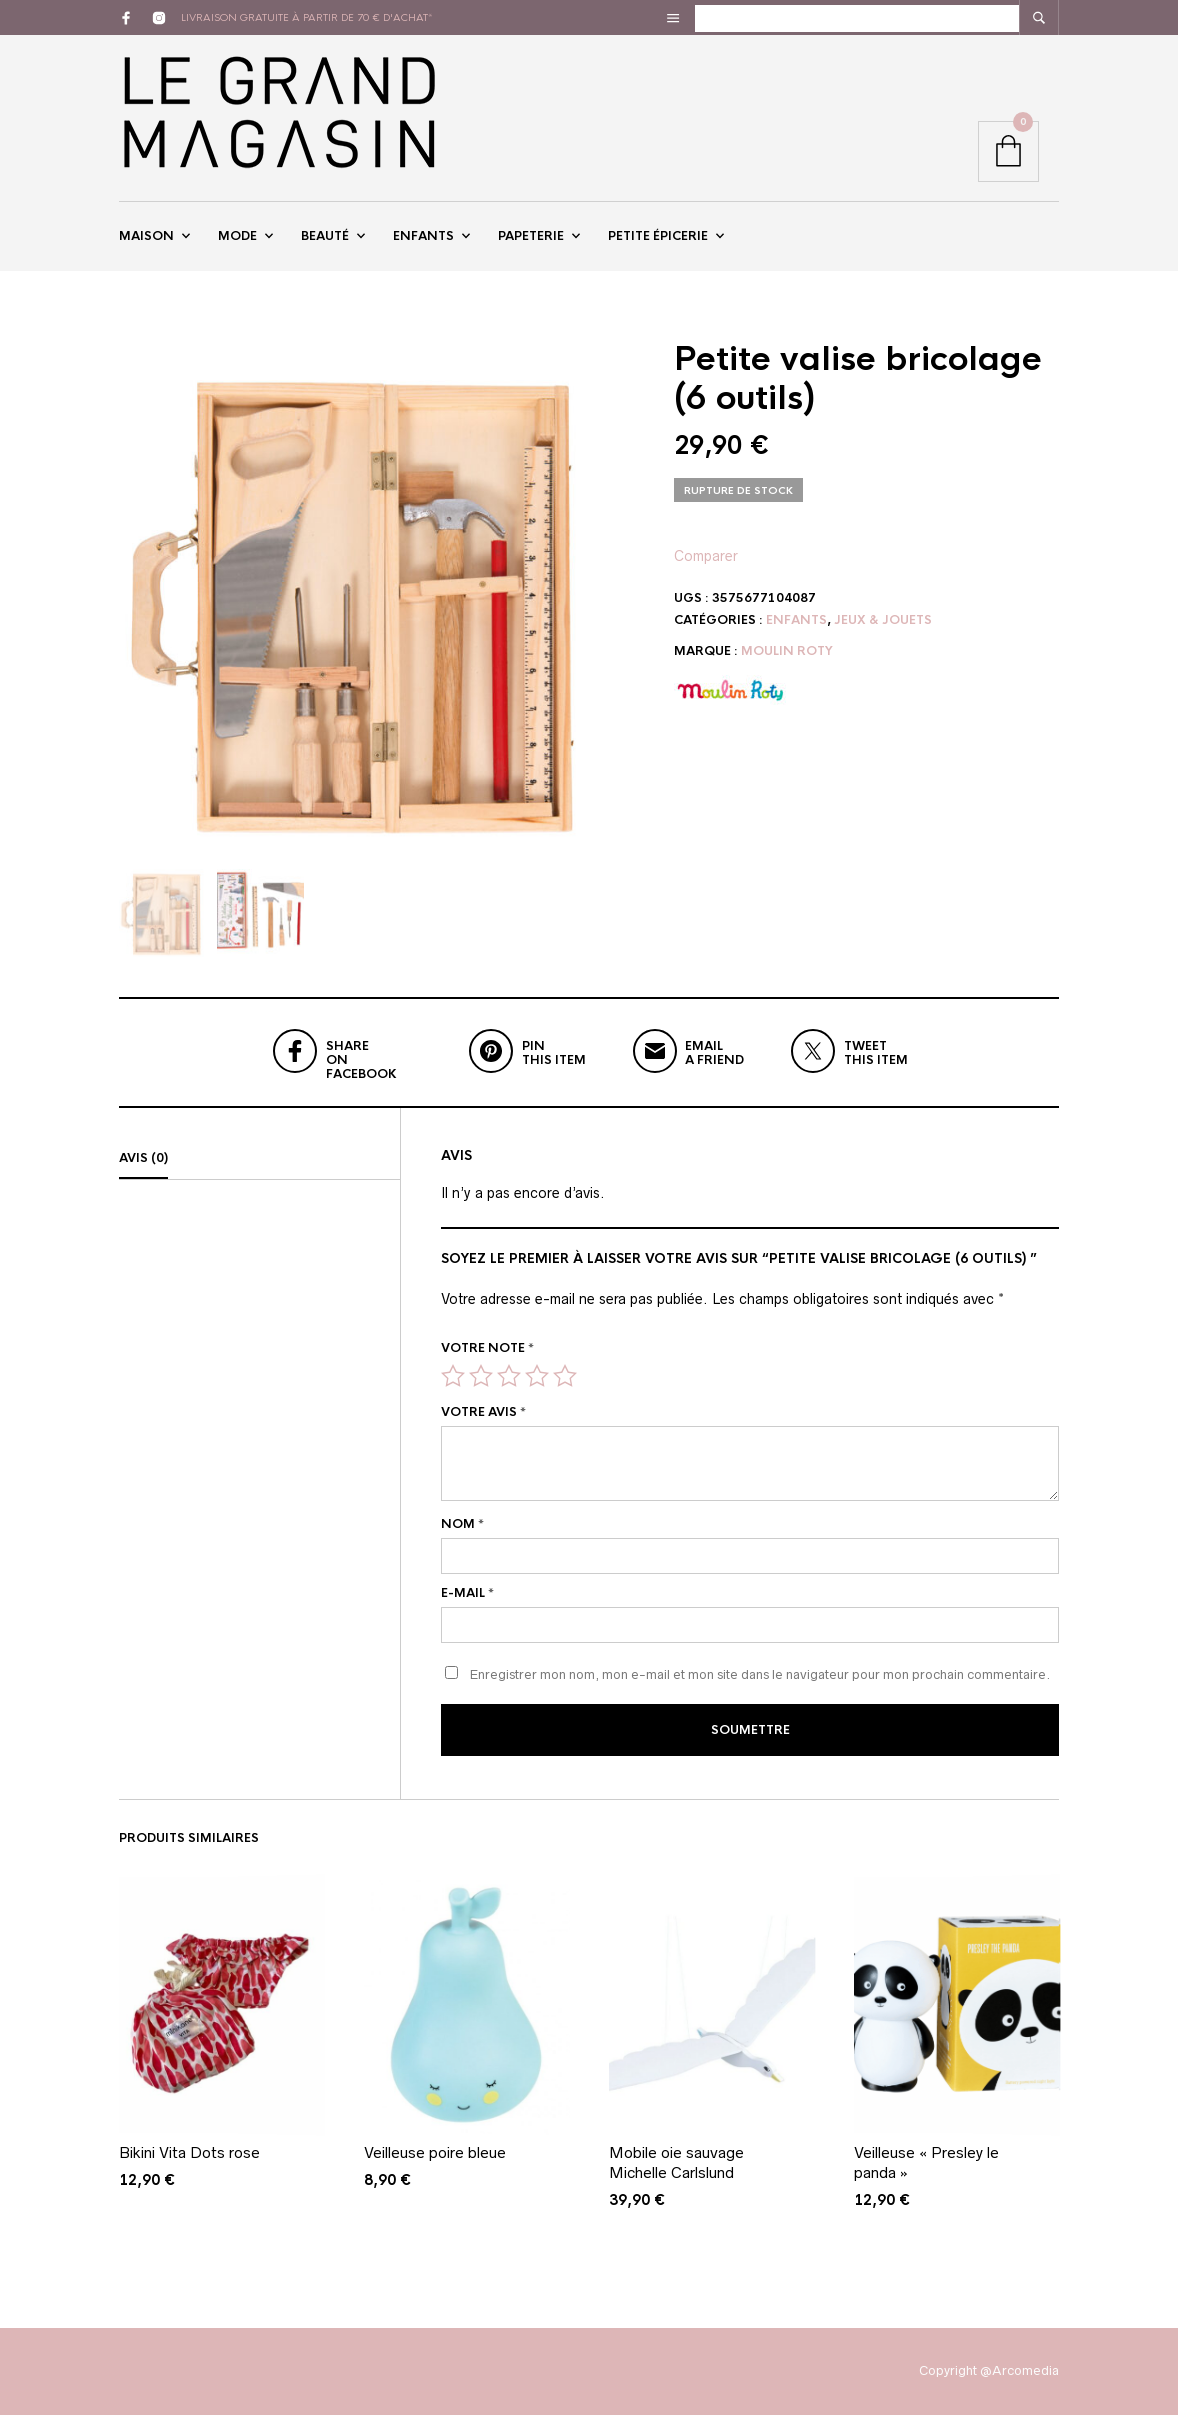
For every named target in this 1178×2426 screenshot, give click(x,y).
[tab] (259, 1174)
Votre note (487, 1363)
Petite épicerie (658, 243)
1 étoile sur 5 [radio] (453, 1391)
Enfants (423, 243)
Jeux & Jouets (883, 634)
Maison (146, 243)
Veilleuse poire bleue (435, 2164)
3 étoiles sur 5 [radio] (509, 1391)
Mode (237, 243)
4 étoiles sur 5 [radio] (537, 1391)
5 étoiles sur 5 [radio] (565, 1391)
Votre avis (483, 1427)
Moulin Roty (787, 666)
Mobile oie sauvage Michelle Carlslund (676, 2174)
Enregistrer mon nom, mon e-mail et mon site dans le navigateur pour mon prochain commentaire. (760, 1688)
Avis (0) (143, 1173)
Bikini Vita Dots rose (189, 2164)
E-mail (467, 1608)
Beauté (325, 243)
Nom (462, 1539)
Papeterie (531, 243)
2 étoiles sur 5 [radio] (481, 1391)
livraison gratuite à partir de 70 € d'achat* (307, 17)
